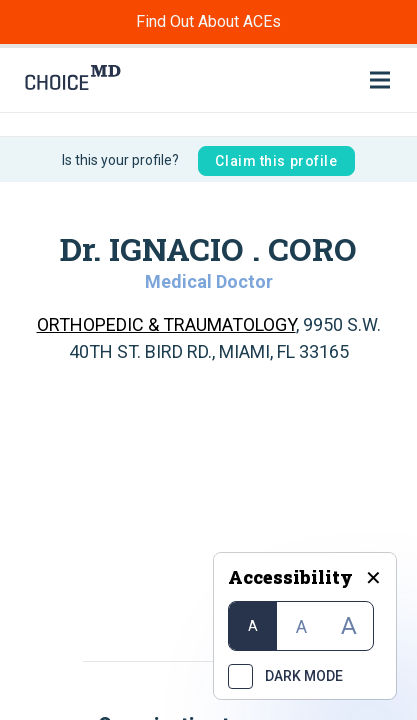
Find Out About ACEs (208, 21)
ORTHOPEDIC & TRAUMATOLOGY (166, 324)
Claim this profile (276, 161)
